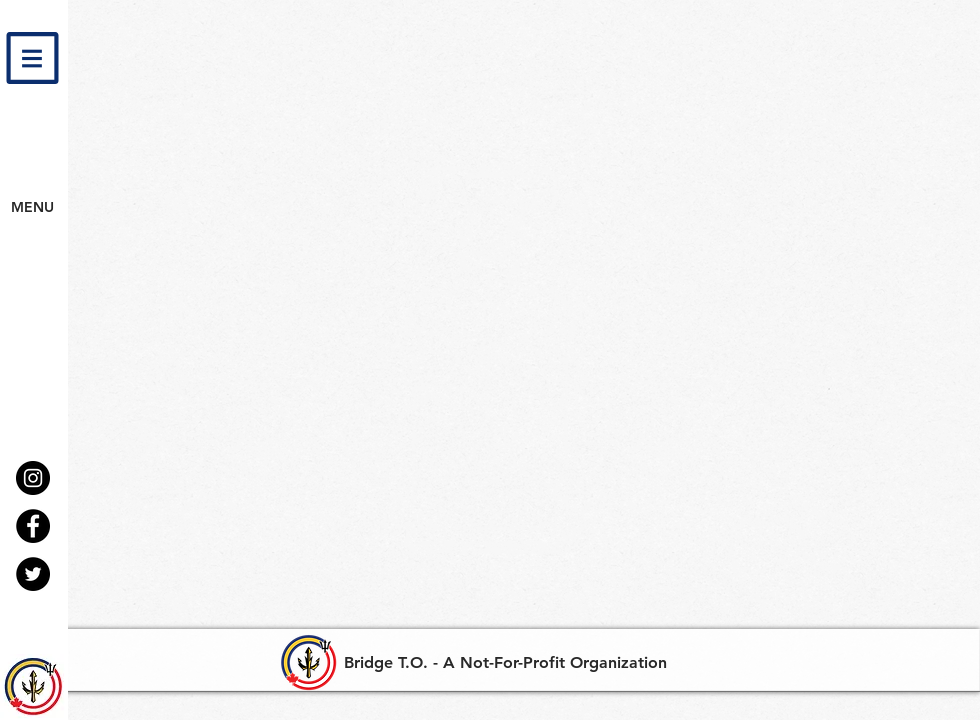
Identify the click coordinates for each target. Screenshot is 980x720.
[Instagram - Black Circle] (33, 478)
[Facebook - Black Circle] (33, 526)
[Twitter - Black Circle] (33, 574)
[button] (32, 58)
